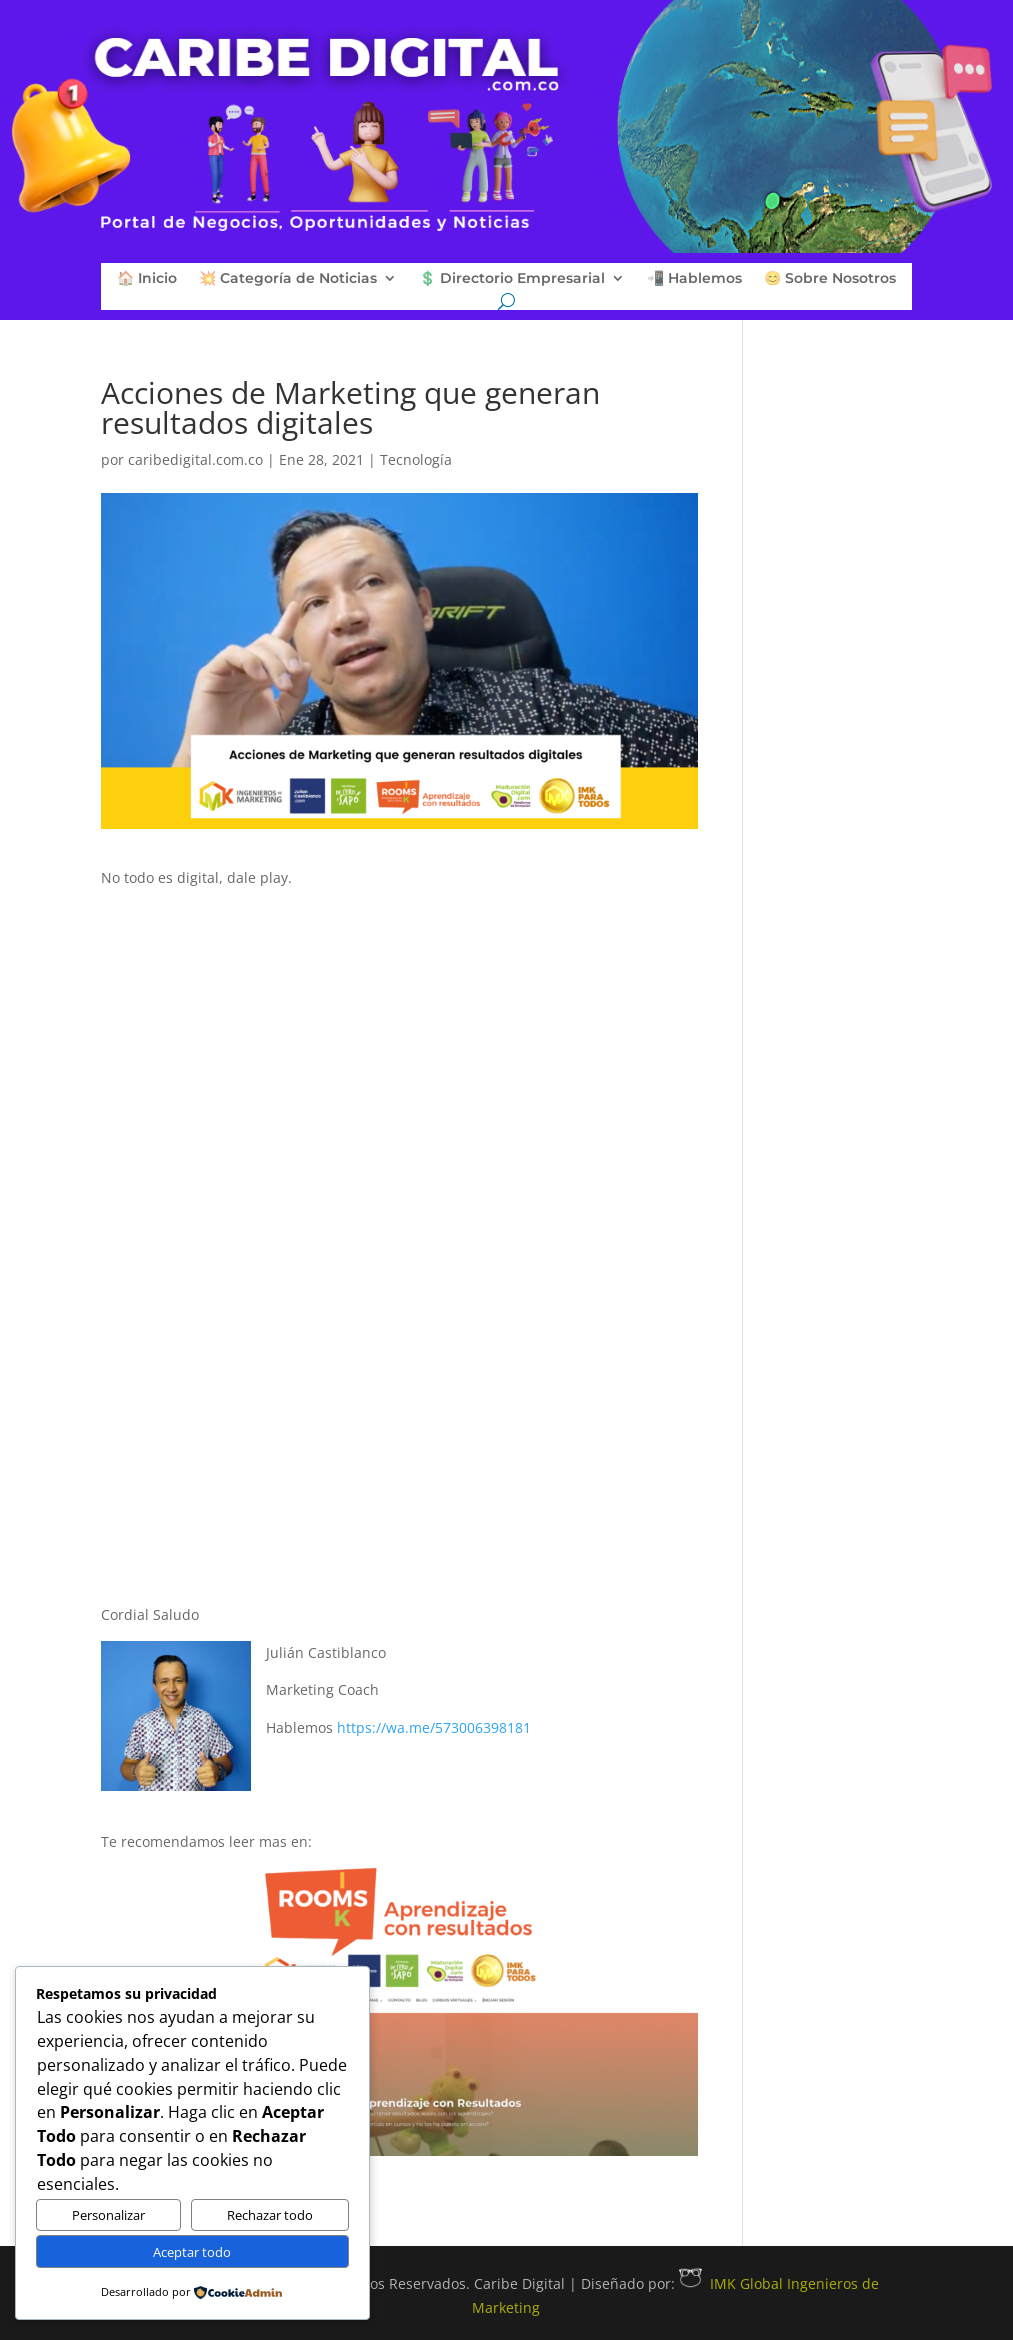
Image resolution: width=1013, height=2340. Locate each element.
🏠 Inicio (147, 279)
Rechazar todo (270, 2215)
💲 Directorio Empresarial (512, 279)
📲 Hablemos (694, 279)
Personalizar (108, 2215)
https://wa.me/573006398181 (434, 1727)
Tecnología (416, 459)
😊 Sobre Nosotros (830, 279)
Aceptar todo (192, 2252)
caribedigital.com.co (195, 459)
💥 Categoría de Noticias (288, 279)
